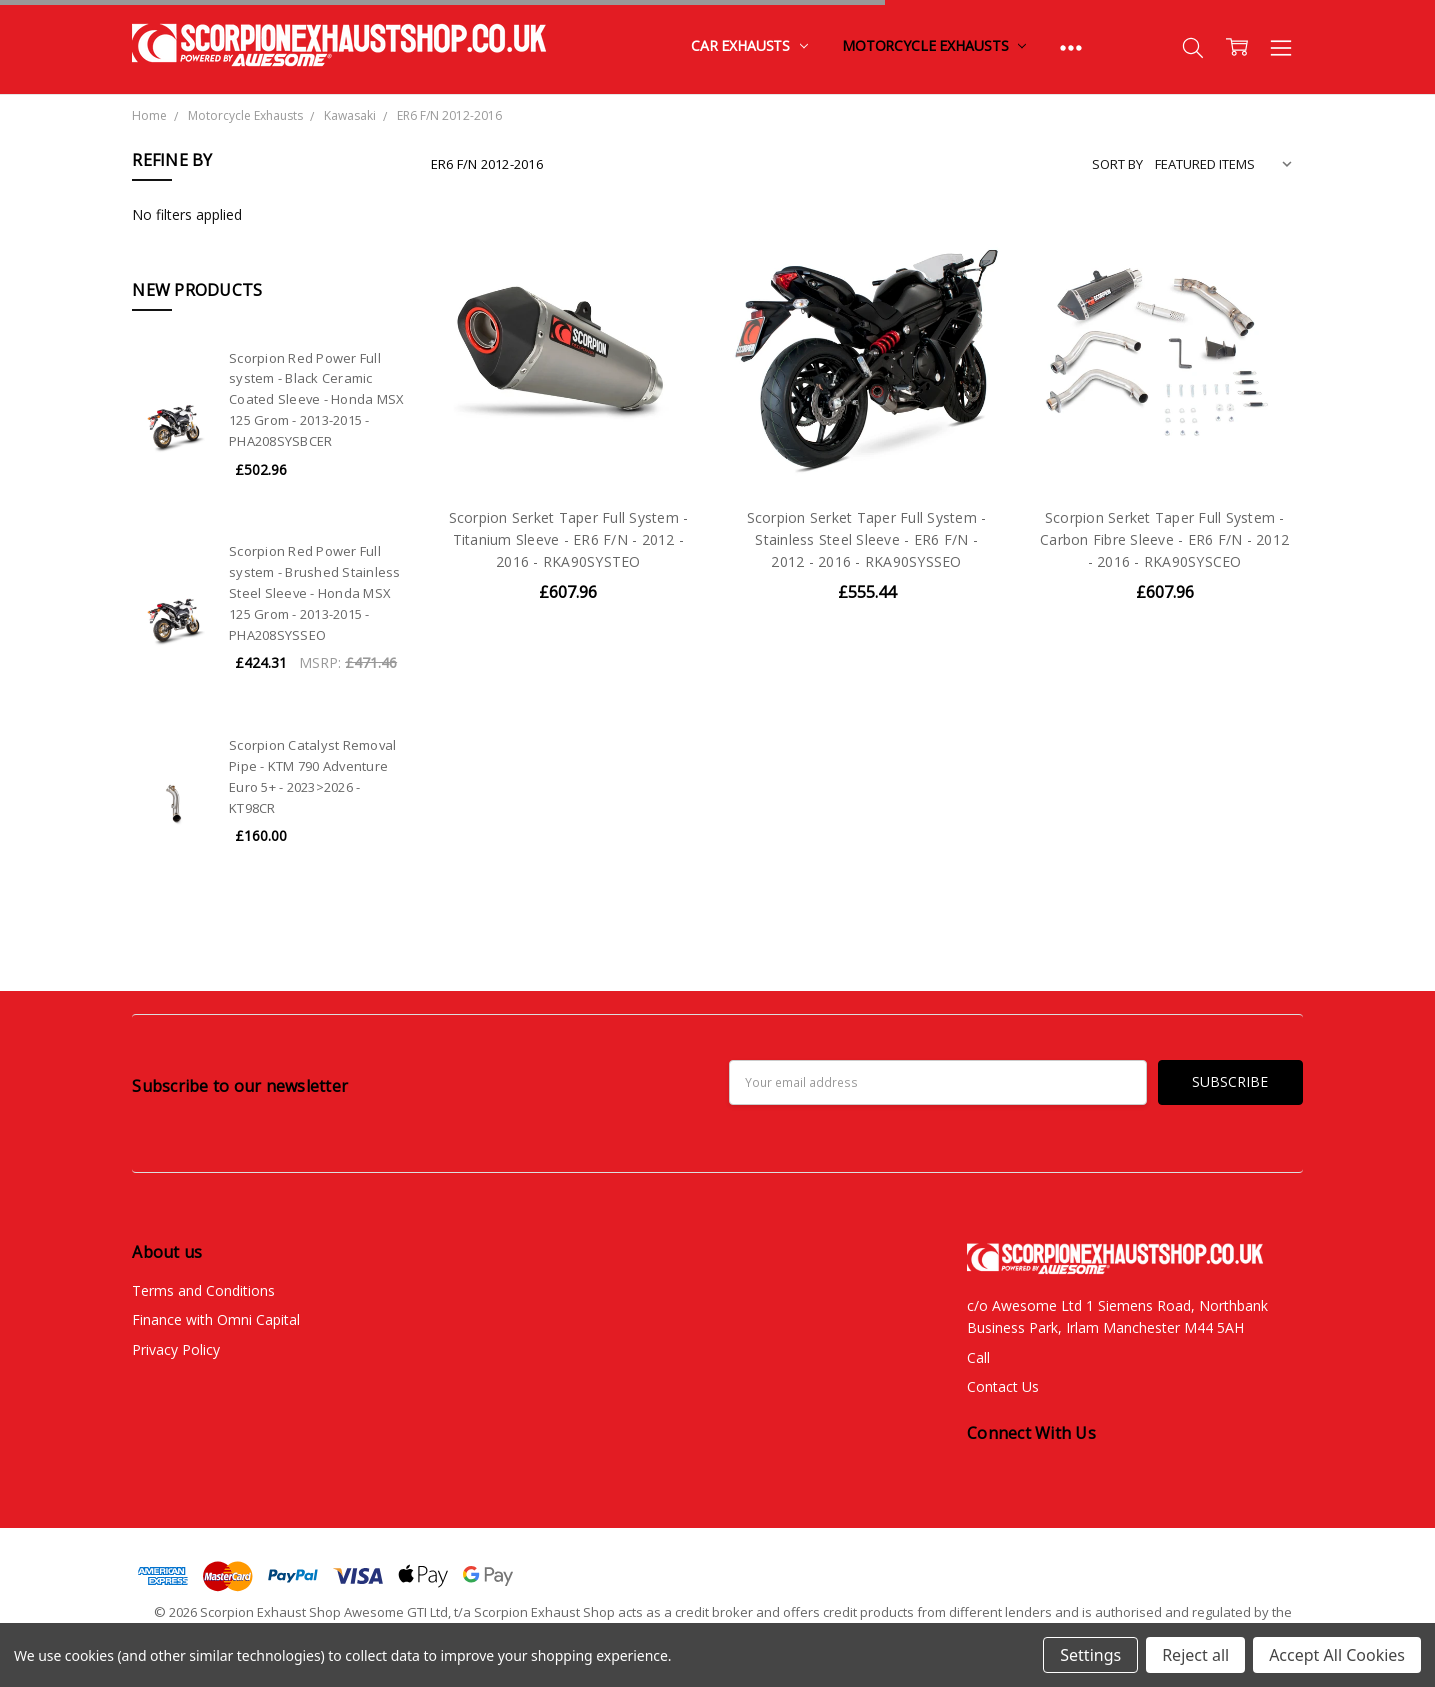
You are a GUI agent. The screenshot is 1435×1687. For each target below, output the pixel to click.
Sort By (1117, 164)
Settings (1090, 1655)
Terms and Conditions (203, 1290)
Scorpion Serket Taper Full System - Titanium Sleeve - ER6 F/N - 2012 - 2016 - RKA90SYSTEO (569, 540)
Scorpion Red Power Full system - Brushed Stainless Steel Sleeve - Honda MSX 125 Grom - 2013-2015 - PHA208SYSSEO (315, 592)
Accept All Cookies (1337, 1655)
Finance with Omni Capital (216, 1319)
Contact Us (1003, 1386)
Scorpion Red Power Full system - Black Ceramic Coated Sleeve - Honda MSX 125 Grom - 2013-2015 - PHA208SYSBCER (316, 399)
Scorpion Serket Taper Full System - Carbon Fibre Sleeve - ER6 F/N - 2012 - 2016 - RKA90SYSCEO (1164, 540)
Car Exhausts (749, 45)
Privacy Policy (176, 1349)
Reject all (1195, 1655)
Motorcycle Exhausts (934, 45)
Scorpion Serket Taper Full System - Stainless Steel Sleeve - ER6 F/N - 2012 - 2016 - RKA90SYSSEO (867, 540)
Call (978, 1357)
